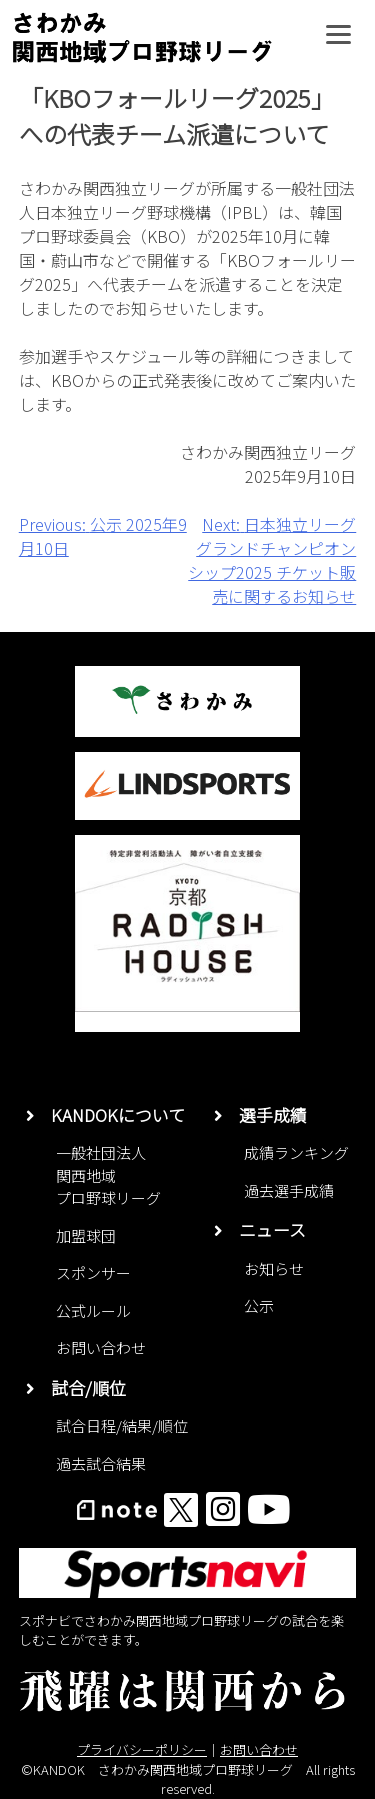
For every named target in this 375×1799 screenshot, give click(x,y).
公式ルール (93, 1310)
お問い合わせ (101, 1347)
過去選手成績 (289, 1190)
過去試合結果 (101, 1463)
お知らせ (274, 1268)
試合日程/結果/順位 (122, 1425)
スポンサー (93, 1272)
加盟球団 (86, 1235)
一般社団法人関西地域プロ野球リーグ (108, 1175)
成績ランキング (296, 1152)
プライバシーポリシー (142, 1749)
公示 (259, 1305)
